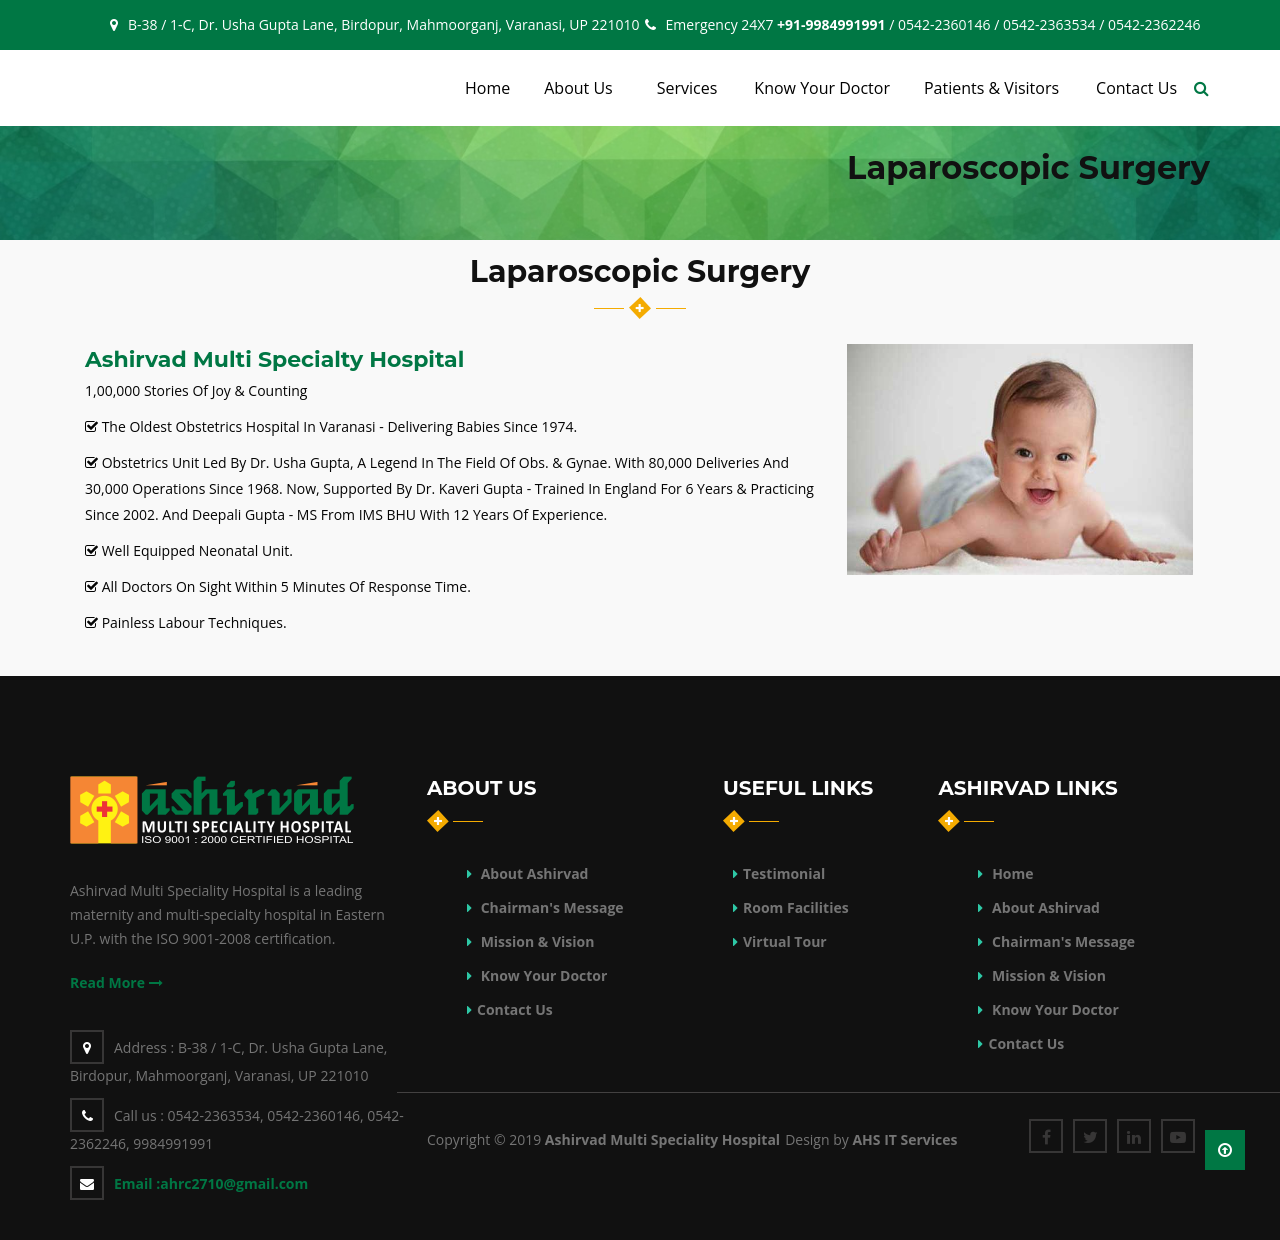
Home (1012, 873)
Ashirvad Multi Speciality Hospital (662, 1139)
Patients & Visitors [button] (991, 88)
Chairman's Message (550, 907)
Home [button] (487, 88)
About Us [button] (578, 88)
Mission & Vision (535, 941)
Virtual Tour (785, 941)
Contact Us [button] (1136, 88)
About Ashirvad (532, 873)
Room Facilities (796, 907)
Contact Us (515, 1009)
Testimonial (784, 873)
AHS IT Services (904, 1139)
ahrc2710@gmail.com (211, 1183)
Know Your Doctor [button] (822, 88)
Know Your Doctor (542, 975)
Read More (116, 982)
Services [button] (687, 88)
